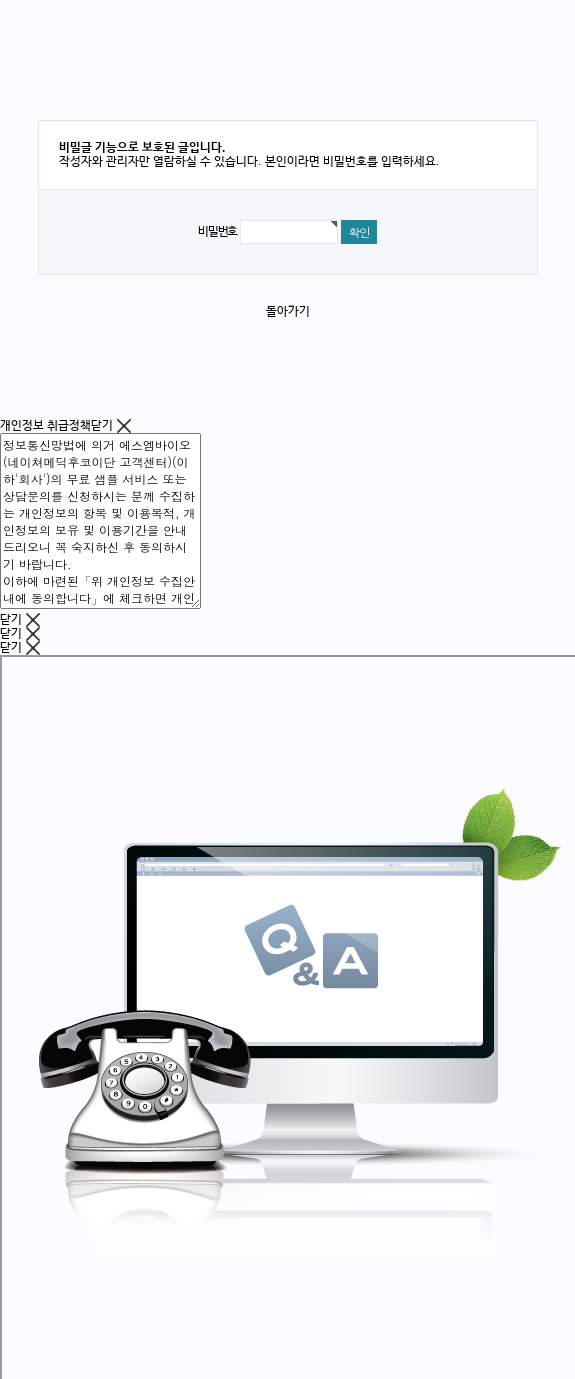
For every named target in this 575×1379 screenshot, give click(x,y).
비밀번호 (217, 232)
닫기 (111, 426)
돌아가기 (288, 312)
